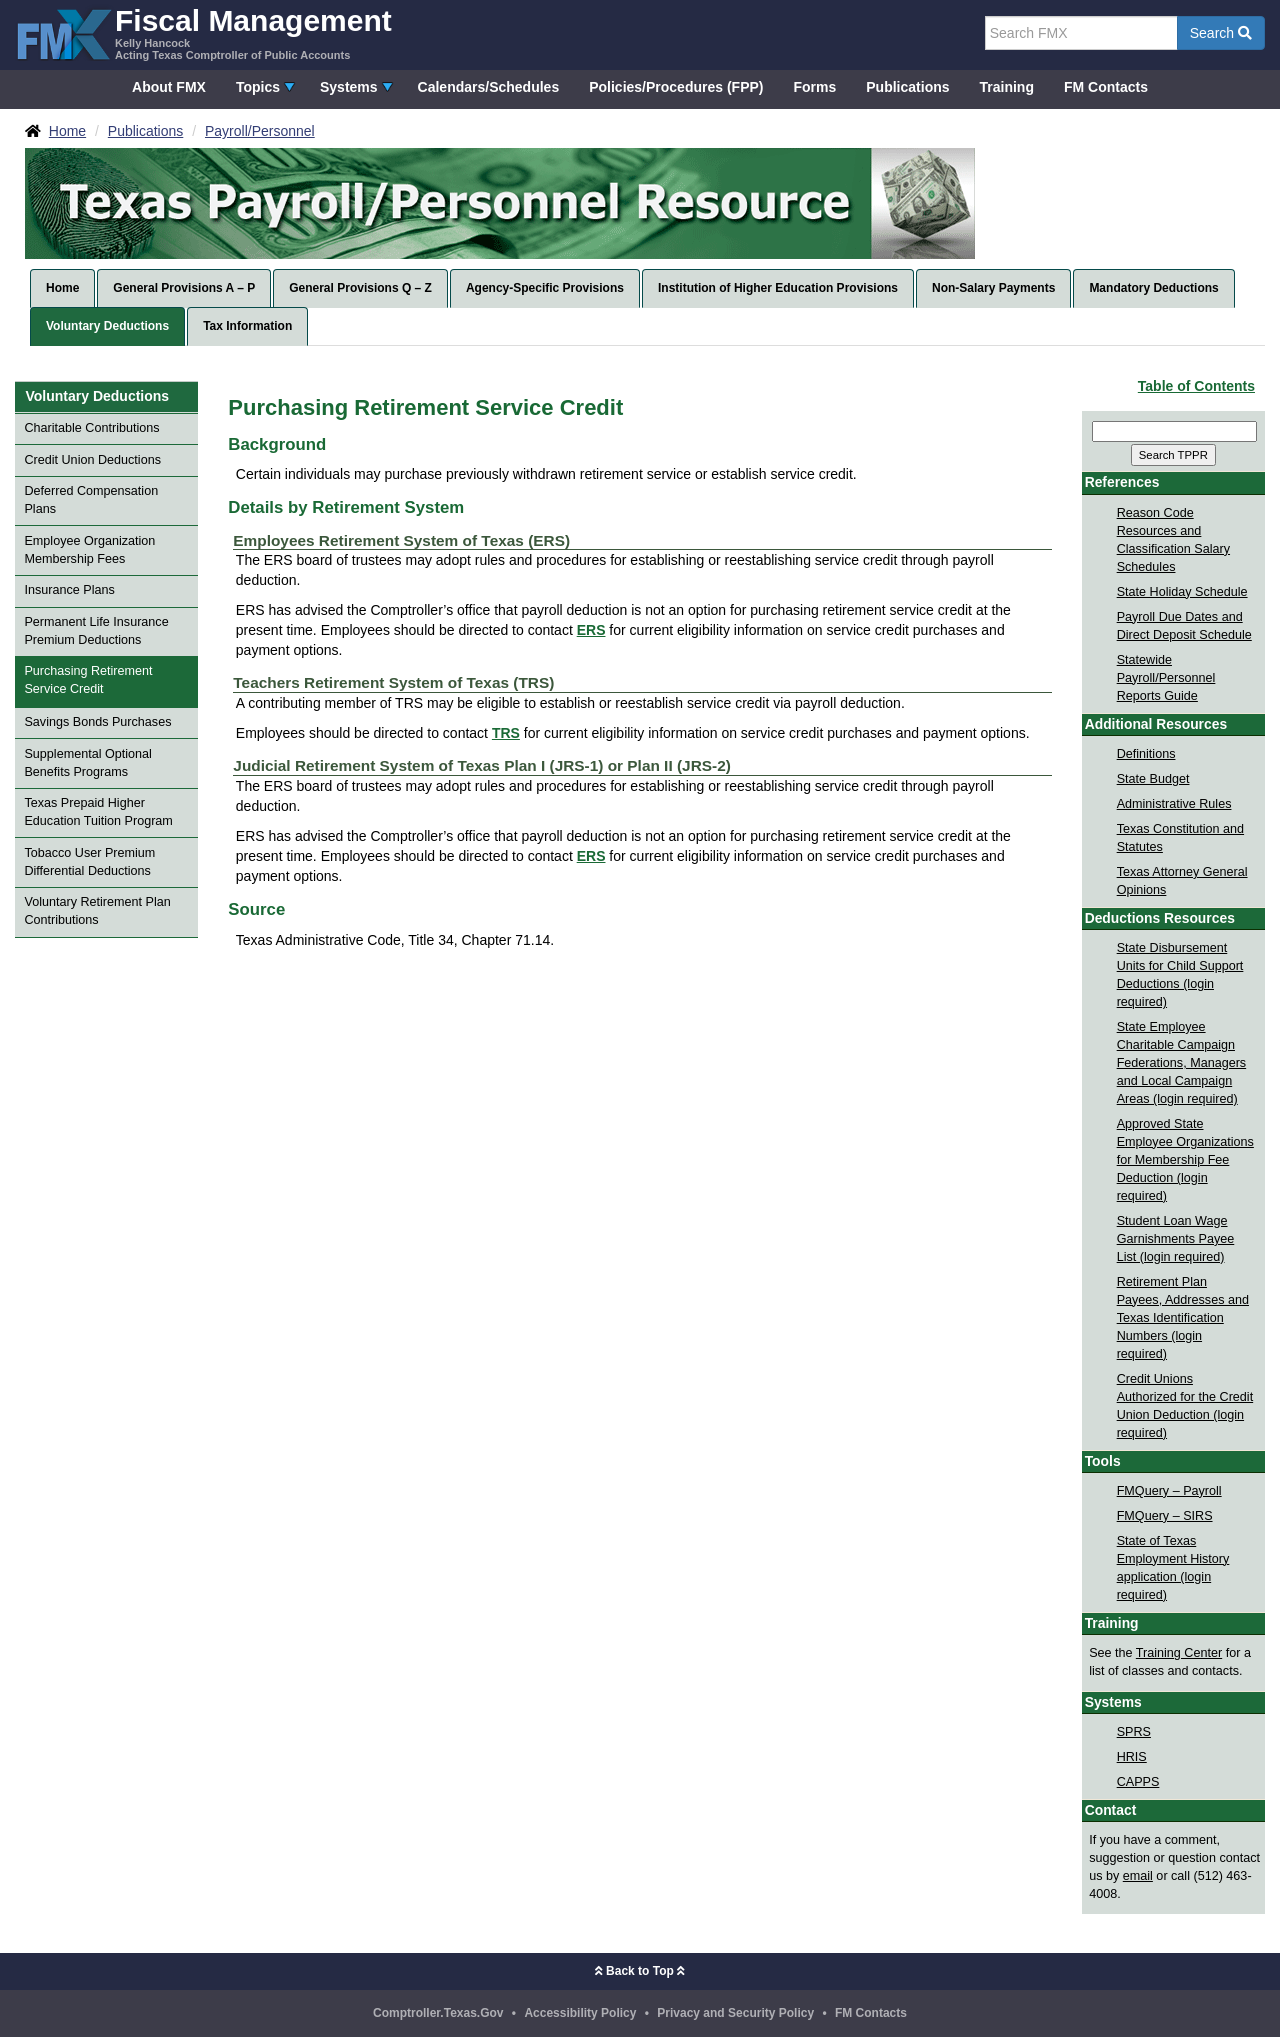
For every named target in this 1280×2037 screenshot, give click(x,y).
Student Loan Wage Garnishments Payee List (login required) (1176, 1239)
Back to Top (640, 1971)
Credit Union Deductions (92, 460)
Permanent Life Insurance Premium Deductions (96, 631)
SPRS (1134, 1732)
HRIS (1132, 1757)
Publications (907, 87)
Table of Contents (1196, 386)
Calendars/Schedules (489, 87)
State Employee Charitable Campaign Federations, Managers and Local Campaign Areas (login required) (1182, 1063)
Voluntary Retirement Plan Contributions (97, 911)
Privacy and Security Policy (735, 2013)
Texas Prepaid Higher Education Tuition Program (98, 812)
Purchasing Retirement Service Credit (88, 680)
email (1138, 1876)
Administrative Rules (1174, 804)
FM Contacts (1106, 87)
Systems (349, 87)
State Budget (1153, 779)
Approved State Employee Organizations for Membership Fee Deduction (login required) (1185, 1160)
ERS (591, 630)
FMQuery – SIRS (1165, 1516)
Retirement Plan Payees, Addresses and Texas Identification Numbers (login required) (1183, 1318)
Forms (814, 87)
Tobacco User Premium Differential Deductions (89, 862)
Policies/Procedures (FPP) (676, 87)
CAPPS (1138, 1782)
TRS (506, 733)
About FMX (169, 87)
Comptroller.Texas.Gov (438, 2013)
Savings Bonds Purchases (97, 722)
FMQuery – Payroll (1169, 1491)
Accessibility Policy (580, 2013)
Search (1221, 33)
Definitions (1146, 754)
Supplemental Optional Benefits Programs (87, 763)
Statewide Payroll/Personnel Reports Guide (1166, 678)
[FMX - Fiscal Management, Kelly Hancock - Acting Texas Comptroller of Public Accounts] (203, 32)
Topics (258, 87)
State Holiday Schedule (1182, 592)
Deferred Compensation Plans (91, 500)
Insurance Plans (69, 590)
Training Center (1179, 1653)
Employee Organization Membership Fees (89, 550)
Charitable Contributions (91, 428)
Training (1007, 87)
